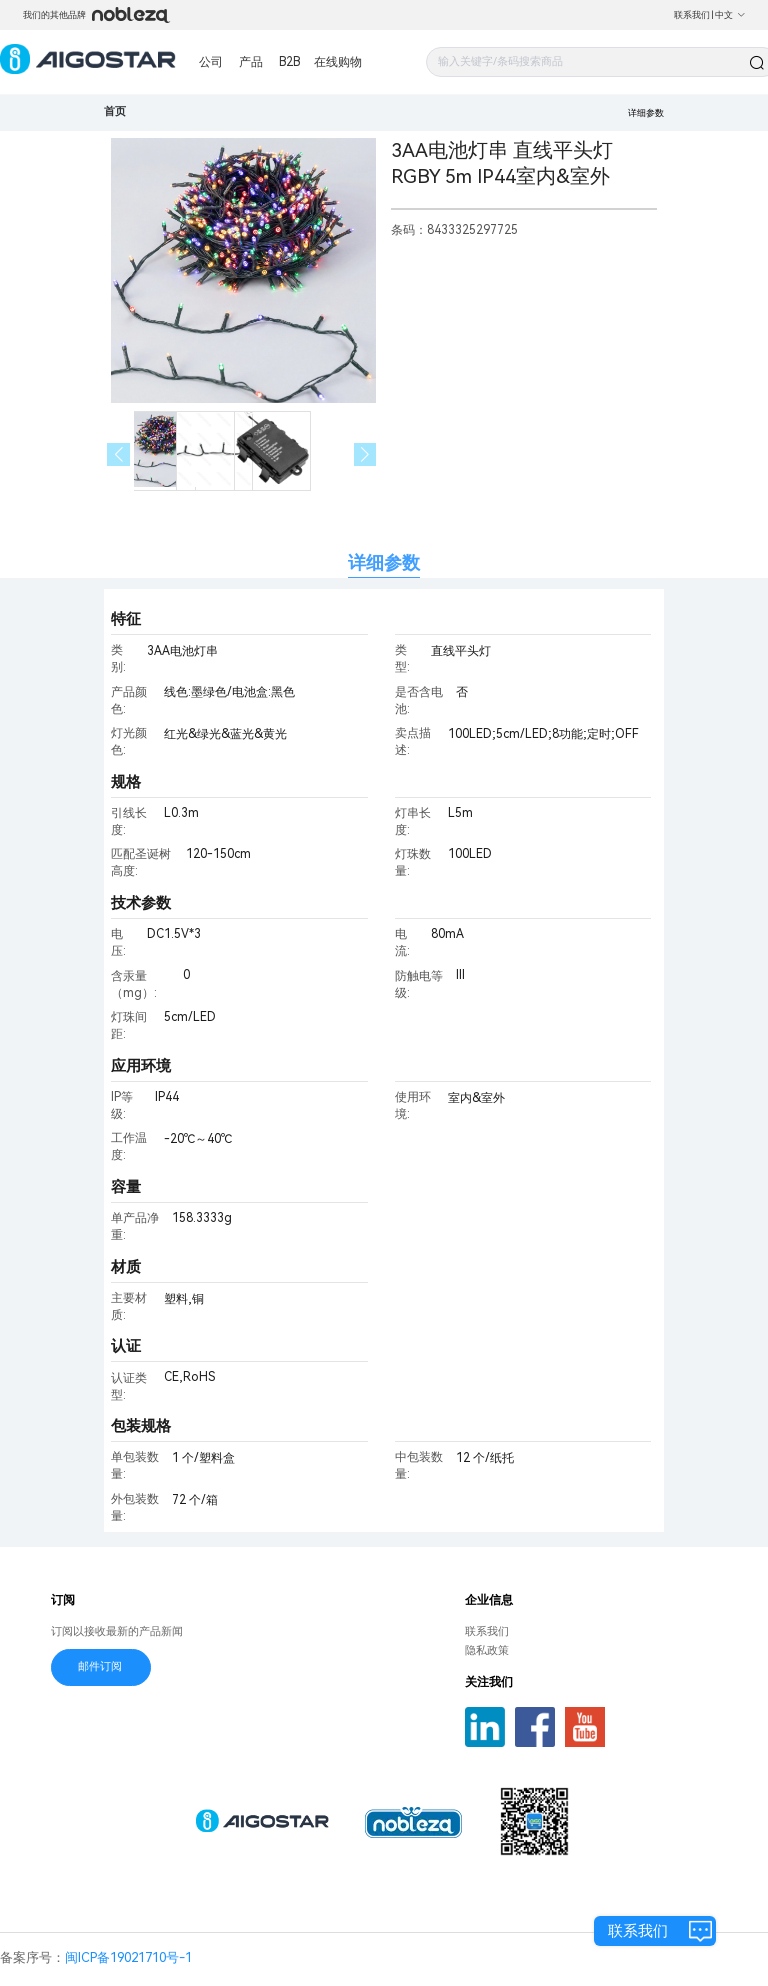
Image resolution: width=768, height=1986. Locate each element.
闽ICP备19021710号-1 (128, 1957)
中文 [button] (730, 15)
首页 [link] (115, 111)
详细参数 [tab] (384, 562)
